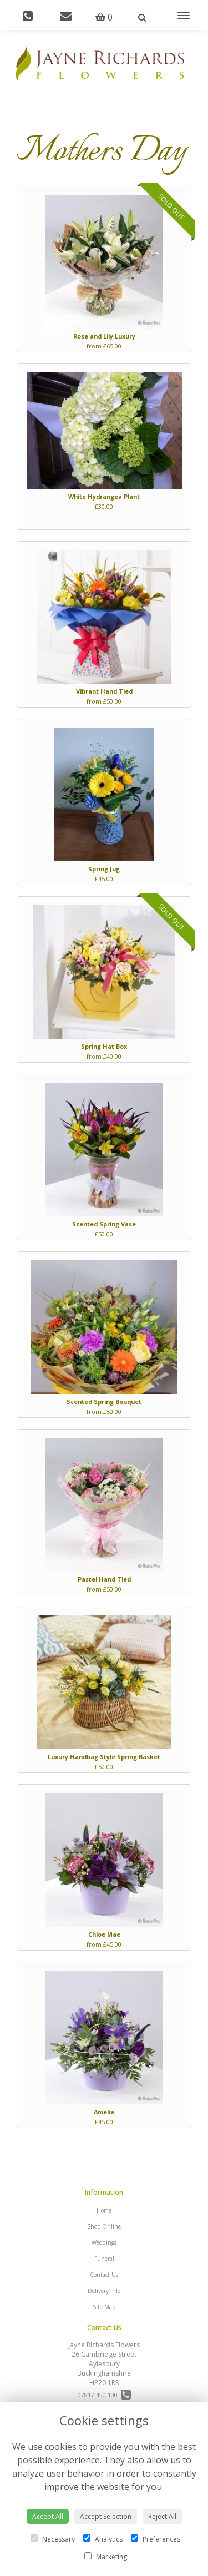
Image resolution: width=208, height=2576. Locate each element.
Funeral (104, 2258)
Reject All (162, 2516)
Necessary (53, 2539)
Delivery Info (104, 2291)
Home (104, 2210)
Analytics (103, 2539)
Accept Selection (105, 2516)
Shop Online (104, 2226)
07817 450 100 (104, 2395)
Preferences (155, 2539)
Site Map (104, 2307)
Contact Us (104, 2275)
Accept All (47, 2516)
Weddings (104, 2242)
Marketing (105, 2557)
